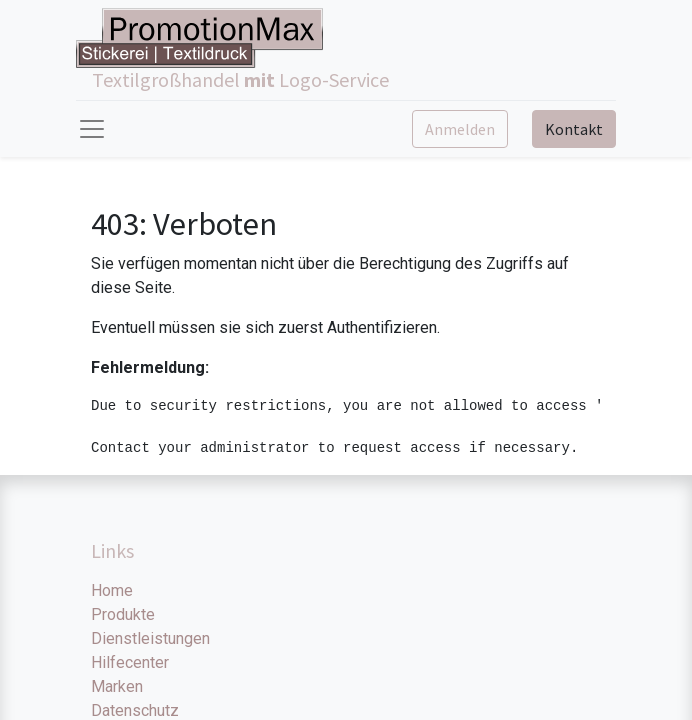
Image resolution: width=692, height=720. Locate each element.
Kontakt (574, 129)
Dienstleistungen (150, 638)
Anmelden (460, 129)
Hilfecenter (130, 662)
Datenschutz (135, 710)
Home (112, 590)
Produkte (123, 614)
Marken (117, 686)
